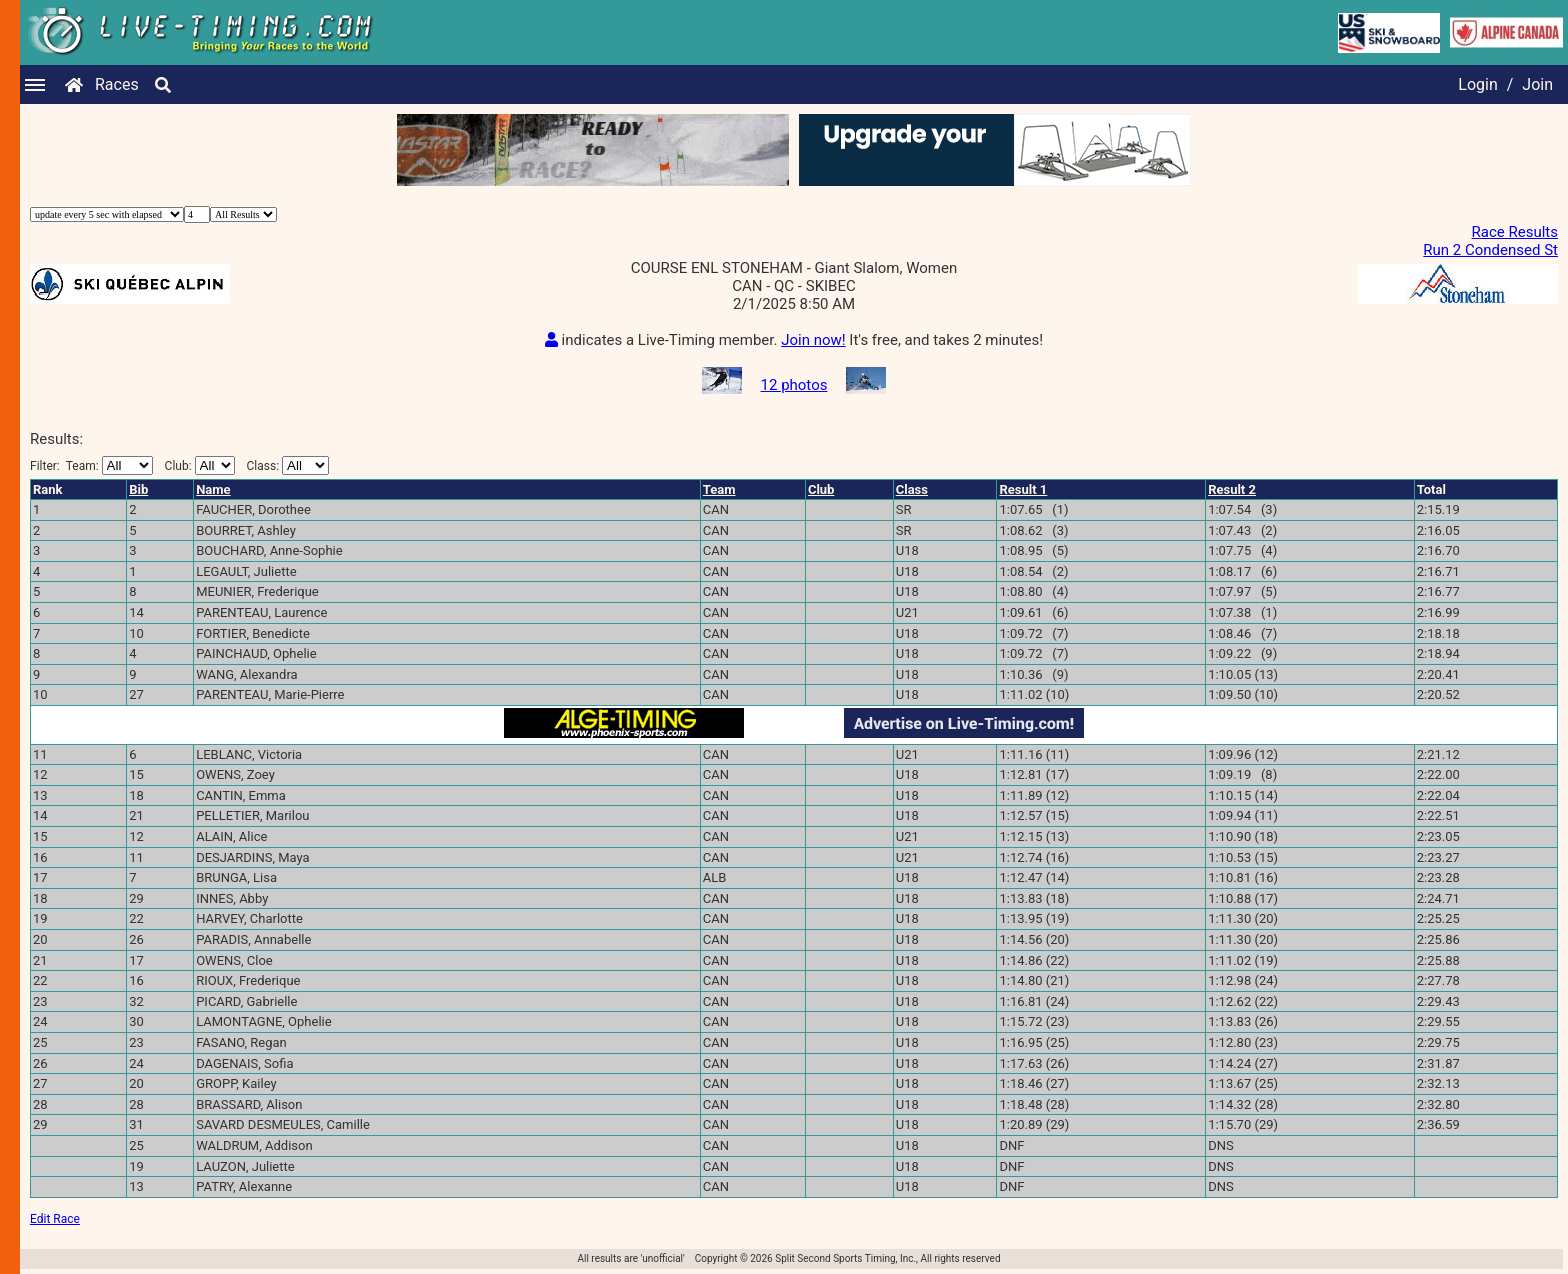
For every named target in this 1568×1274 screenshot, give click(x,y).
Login (1477, 84)
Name (213, 489)
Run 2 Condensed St (1490, 250)
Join (1537, 84)
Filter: (91, 465)
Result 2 (1232, 489)
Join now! (813, 340)
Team (719, 489)
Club (821, 489)
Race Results (1515, 232)
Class (912, 489)
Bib (138, 489)
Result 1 (1023, 489)
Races (117, 84)
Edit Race (55, 1219)
